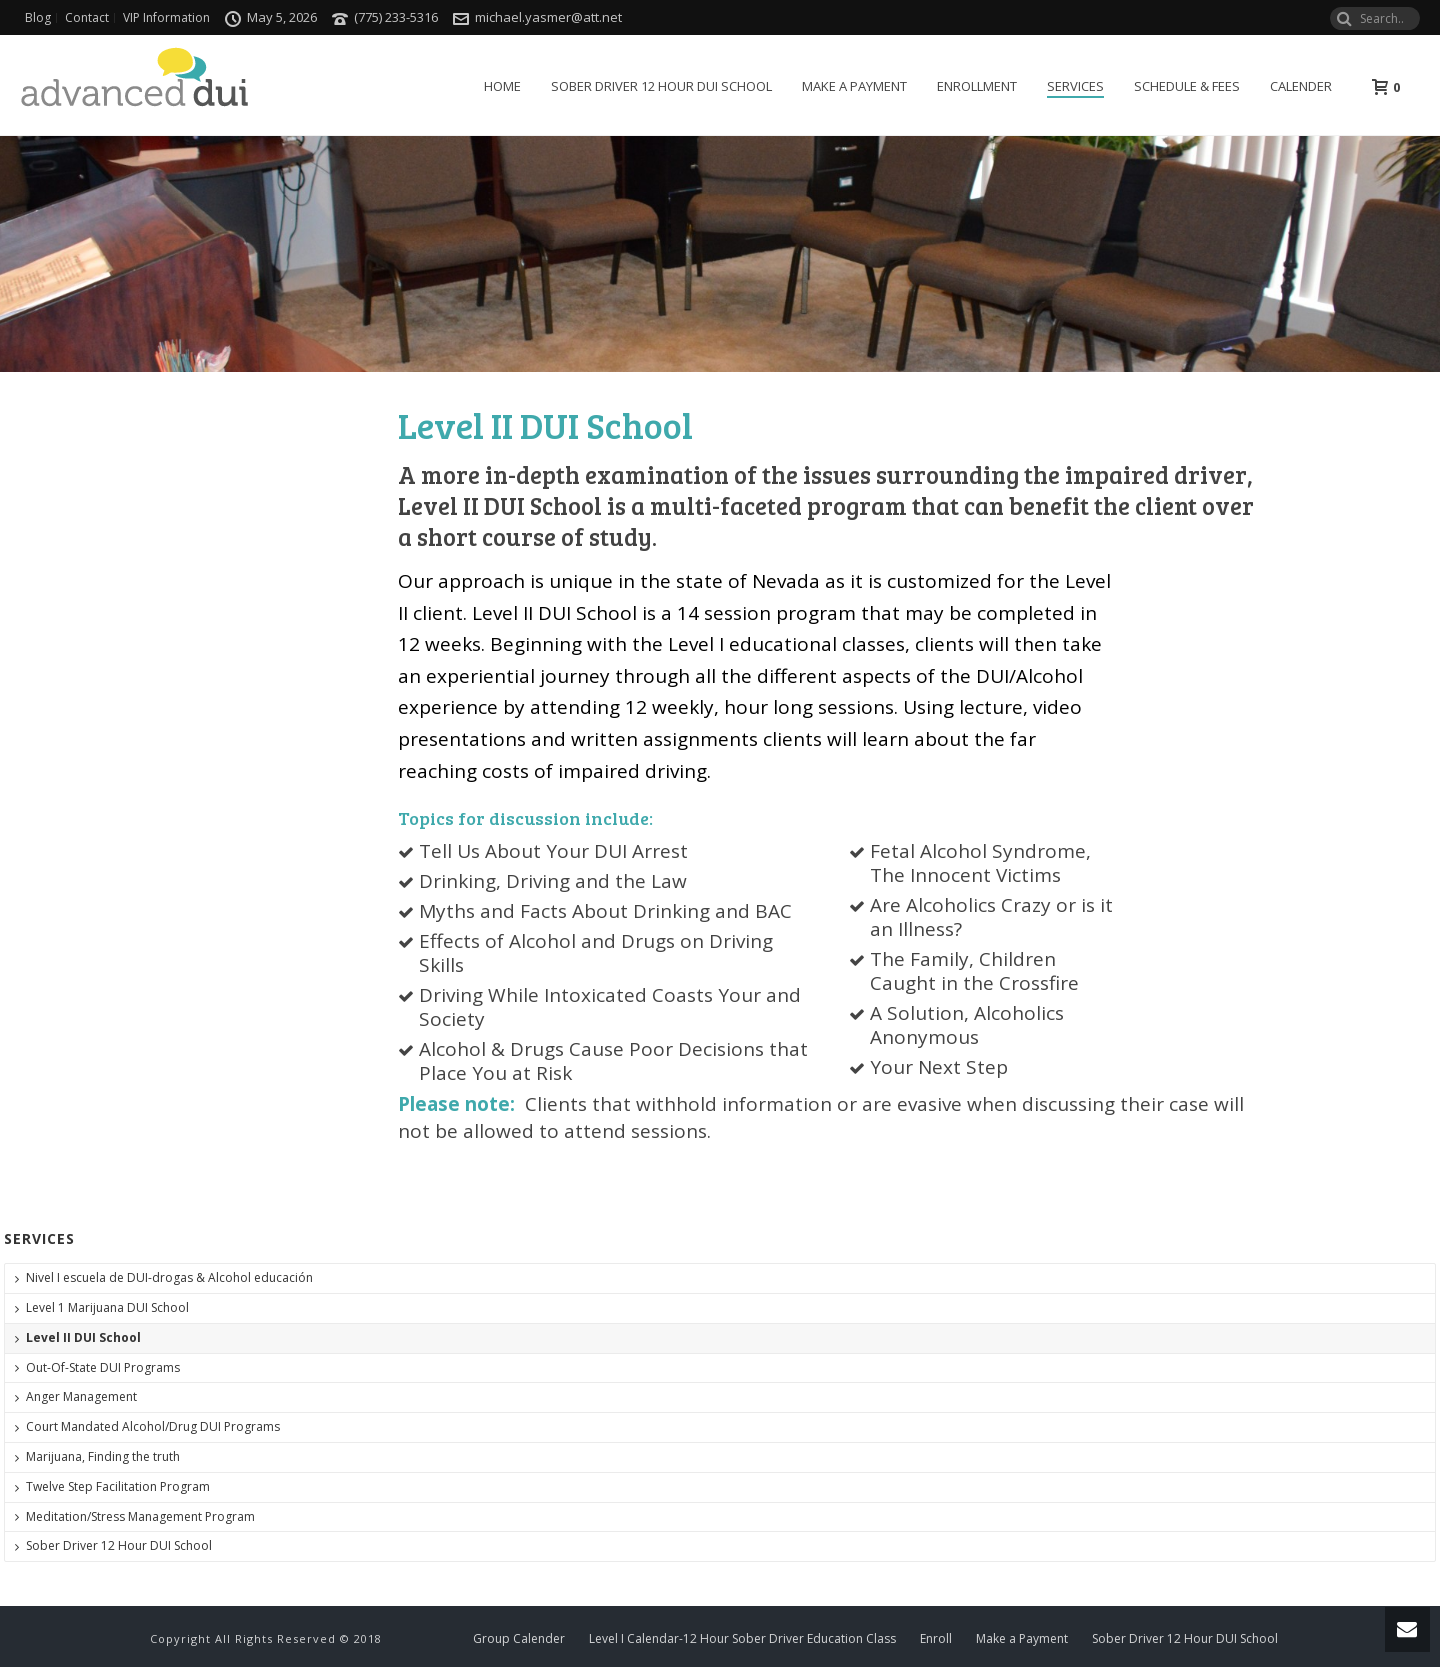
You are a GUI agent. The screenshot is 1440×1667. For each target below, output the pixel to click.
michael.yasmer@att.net (548, 17)
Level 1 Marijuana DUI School (107, 1307)
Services (1075, 86)
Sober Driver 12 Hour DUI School (661, 86)
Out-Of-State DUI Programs (103, 1367)
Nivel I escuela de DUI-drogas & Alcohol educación (169, 1277)
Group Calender (519, 1639)
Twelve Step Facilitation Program (118, 1486)
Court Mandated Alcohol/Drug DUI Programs (153, 1426)
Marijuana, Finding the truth (103, 1456)
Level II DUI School (83, 1337)
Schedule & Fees (1187, 86)
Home (502, 86)
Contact (87, 18)
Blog (38, 18)
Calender (1301, 86)
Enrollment (977, 86)
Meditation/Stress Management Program (140, 1516)
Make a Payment (854, 86)
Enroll (936, 1639)
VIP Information (166, 18)
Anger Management (81, 1396)
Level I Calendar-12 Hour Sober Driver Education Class (742, 1639)
